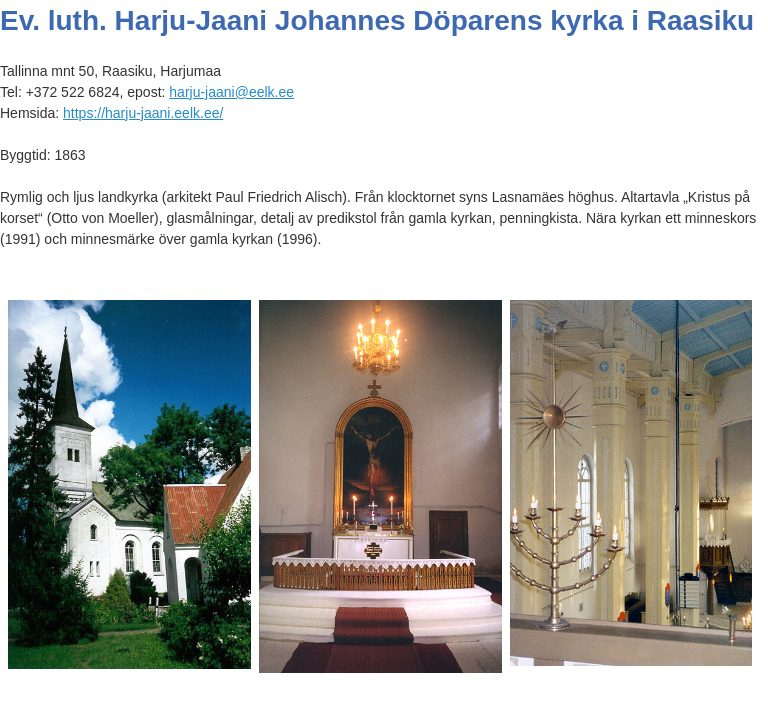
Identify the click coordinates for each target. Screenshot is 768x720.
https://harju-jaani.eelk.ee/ (143, 113)
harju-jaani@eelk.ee (231, 92)
